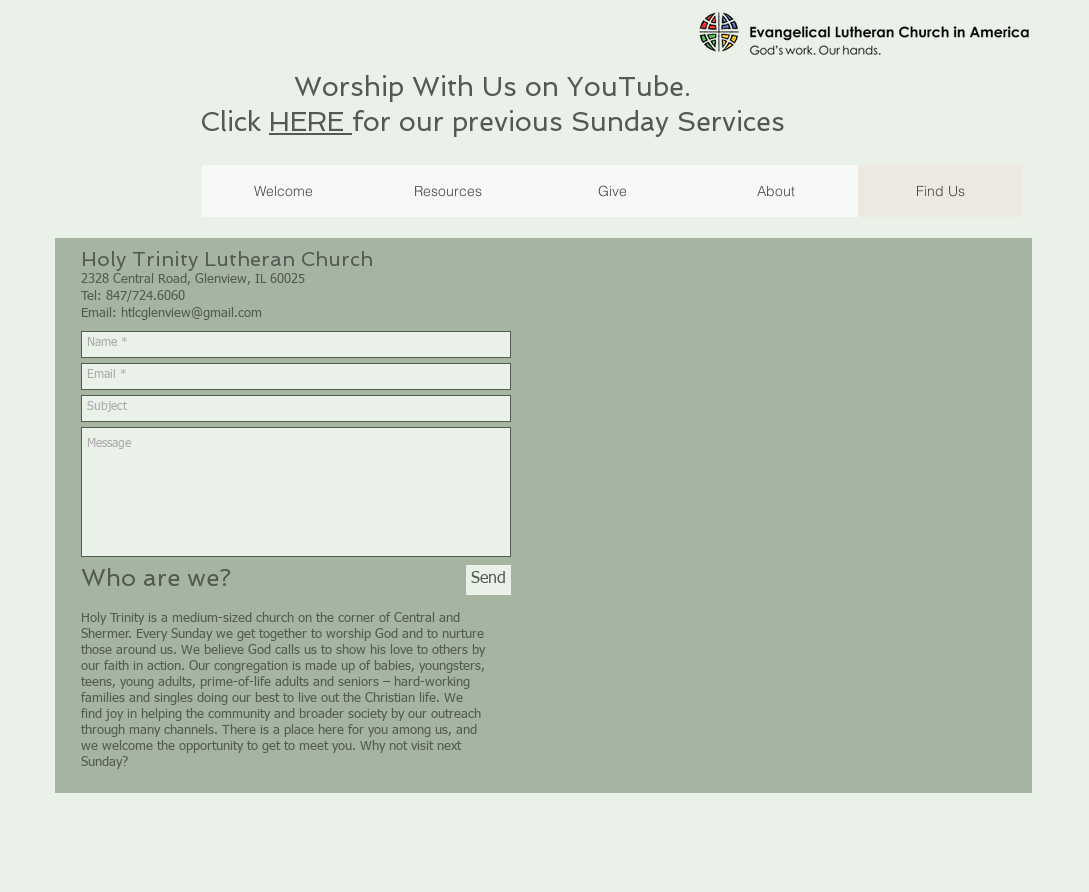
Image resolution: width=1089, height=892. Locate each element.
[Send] (488, 580)
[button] (612, 191)
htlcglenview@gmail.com (191, 313)
